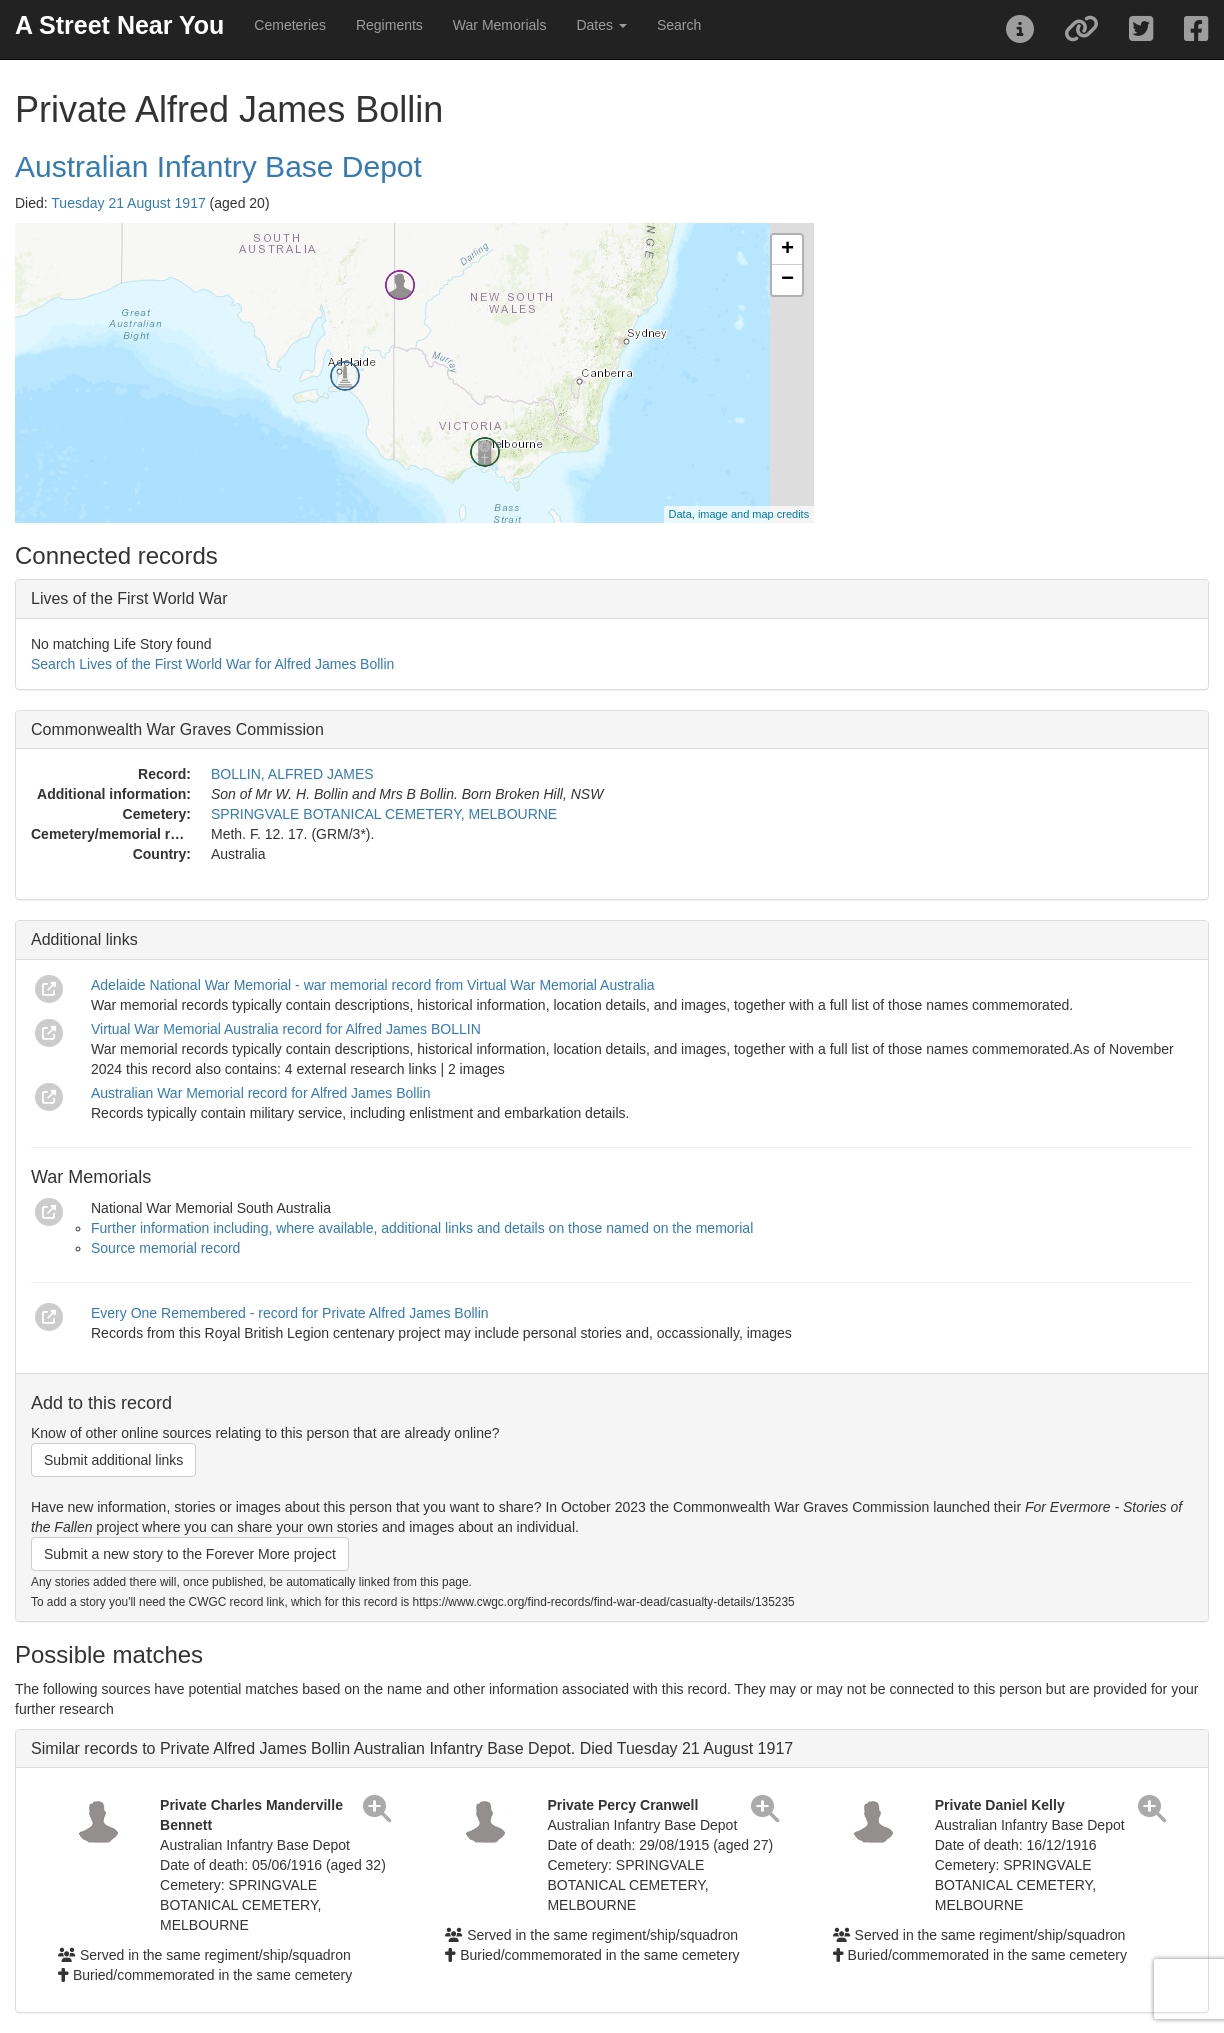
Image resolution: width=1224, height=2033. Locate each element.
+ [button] (787, 250)
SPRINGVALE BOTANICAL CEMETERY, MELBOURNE (384, 814)
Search (679, 25)
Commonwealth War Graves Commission (177, 729)
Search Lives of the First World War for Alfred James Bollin (212, 664)
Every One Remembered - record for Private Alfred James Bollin (290, 1313)
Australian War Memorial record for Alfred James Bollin (261, 1093)
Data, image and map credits (739, 514)
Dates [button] (601, 25)
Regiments (389, 25)
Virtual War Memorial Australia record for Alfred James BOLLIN (286, 1029)
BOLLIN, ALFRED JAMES (292, 774)
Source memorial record (165, 1248)
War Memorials (500, 25)
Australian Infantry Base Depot (218, 166)
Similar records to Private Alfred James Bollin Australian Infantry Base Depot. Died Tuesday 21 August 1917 (412, 1748)
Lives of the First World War (129, 598)
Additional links (84, 939)
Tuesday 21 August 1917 (128, 203)
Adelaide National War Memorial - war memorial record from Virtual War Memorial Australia (373, 985)
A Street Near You (119, 25)
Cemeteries (290, 25)
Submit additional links (113, 1460)
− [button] (787, 280)
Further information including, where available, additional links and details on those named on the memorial (422, 1228)
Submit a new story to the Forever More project (190, 1554)
